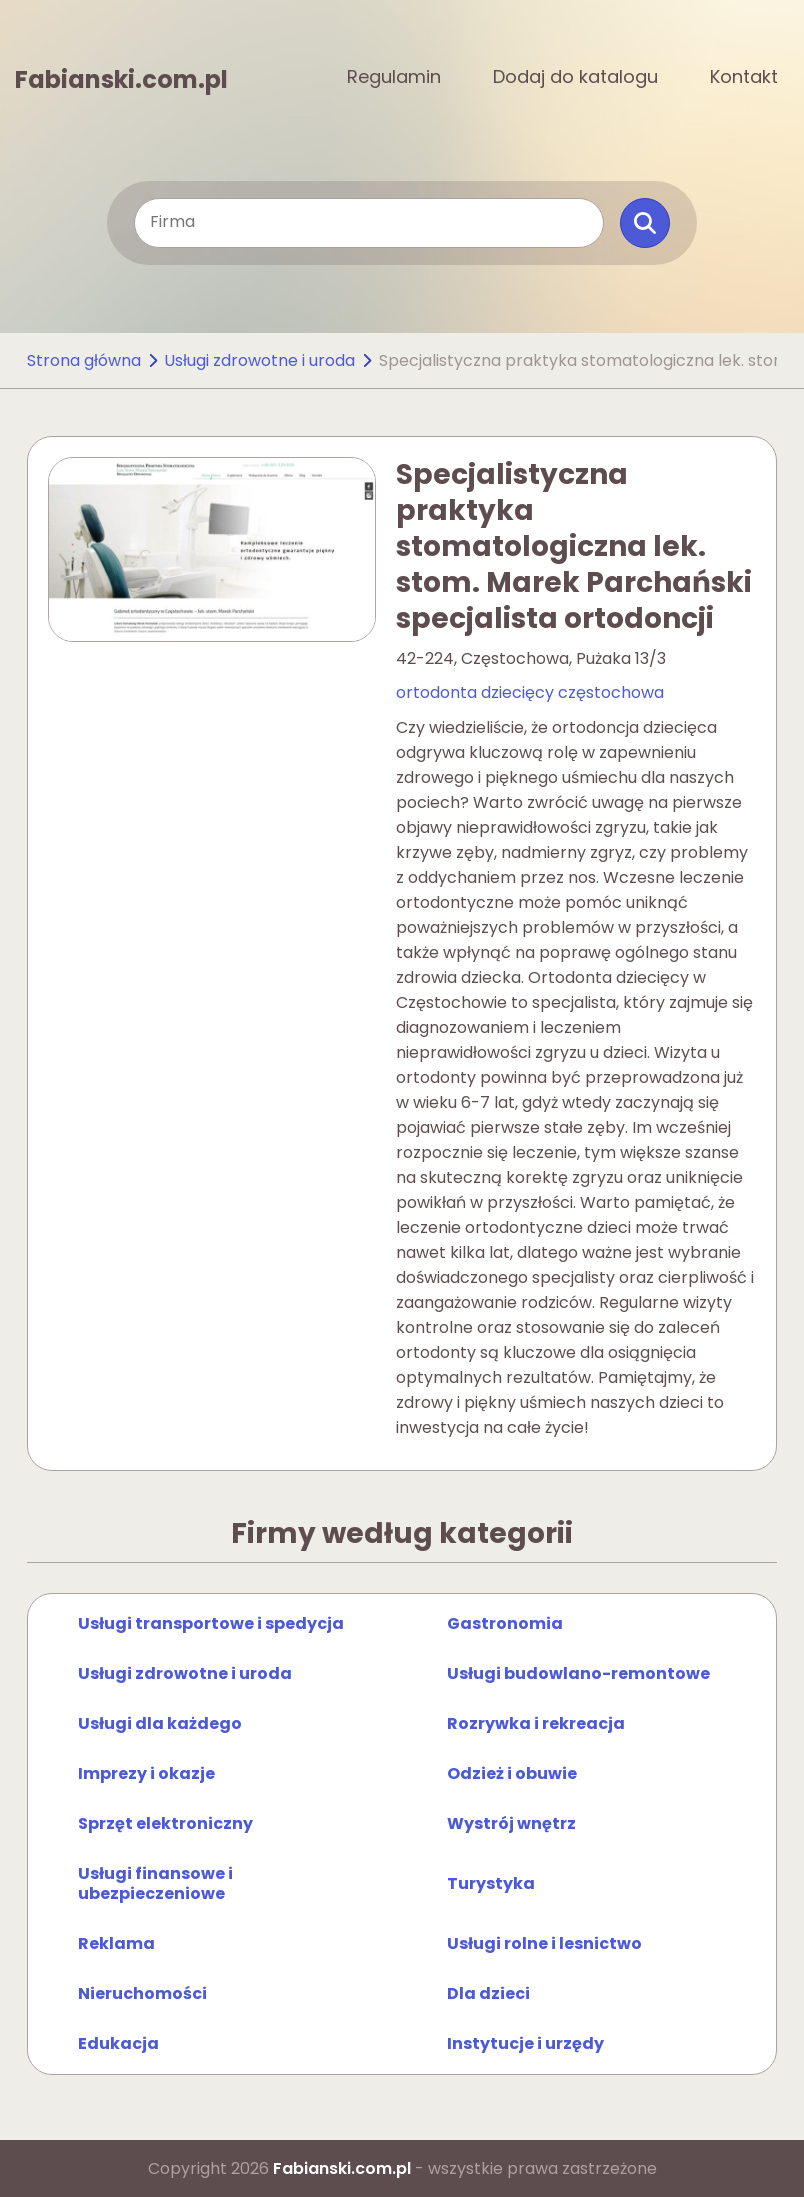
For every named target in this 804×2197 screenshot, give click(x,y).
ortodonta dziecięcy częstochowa (530, 692)
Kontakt (744, 76)
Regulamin (394, 76)
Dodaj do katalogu (575, 76)
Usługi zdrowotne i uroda (259, 360)
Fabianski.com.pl (121, 77)
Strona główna (84, 360)
